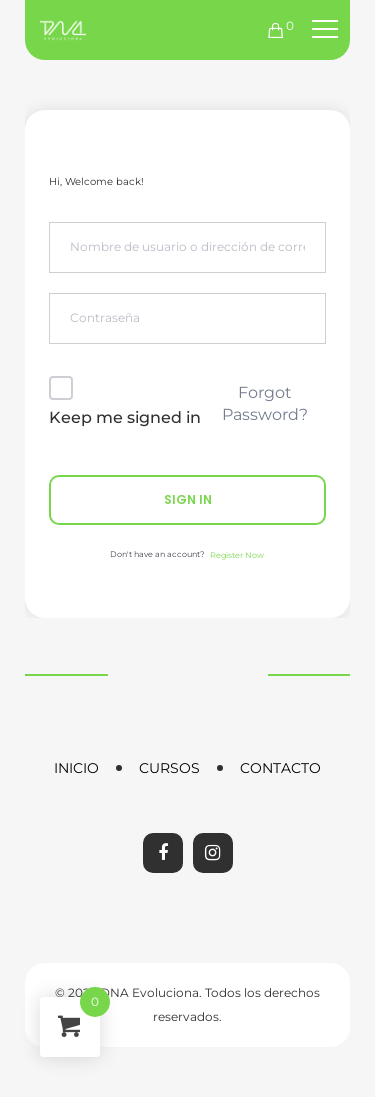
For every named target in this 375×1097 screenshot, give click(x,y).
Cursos (169, 768)
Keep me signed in (125, 417)
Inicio (76, 768)
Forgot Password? (265, 403)
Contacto (280, 768)
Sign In (188, 499)
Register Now (237, 555)
